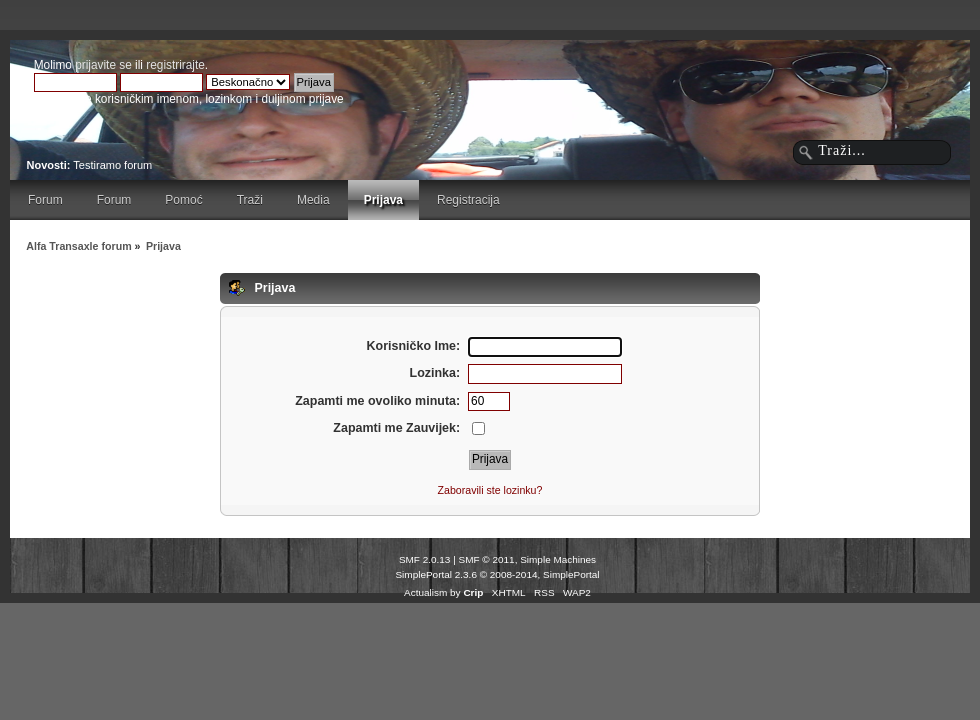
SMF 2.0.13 (425, 559)
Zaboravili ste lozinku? (490, 490)
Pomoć (183, 200)
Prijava (383, 200)
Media (313, 200)
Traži (250, 200)
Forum (45, 200)
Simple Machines (558, 559)
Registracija (468, 200)
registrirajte (175, 65)
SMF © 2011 (487, 559)
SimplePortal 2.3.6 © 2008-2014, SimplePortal (497, 574)
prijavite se (103, 65)
